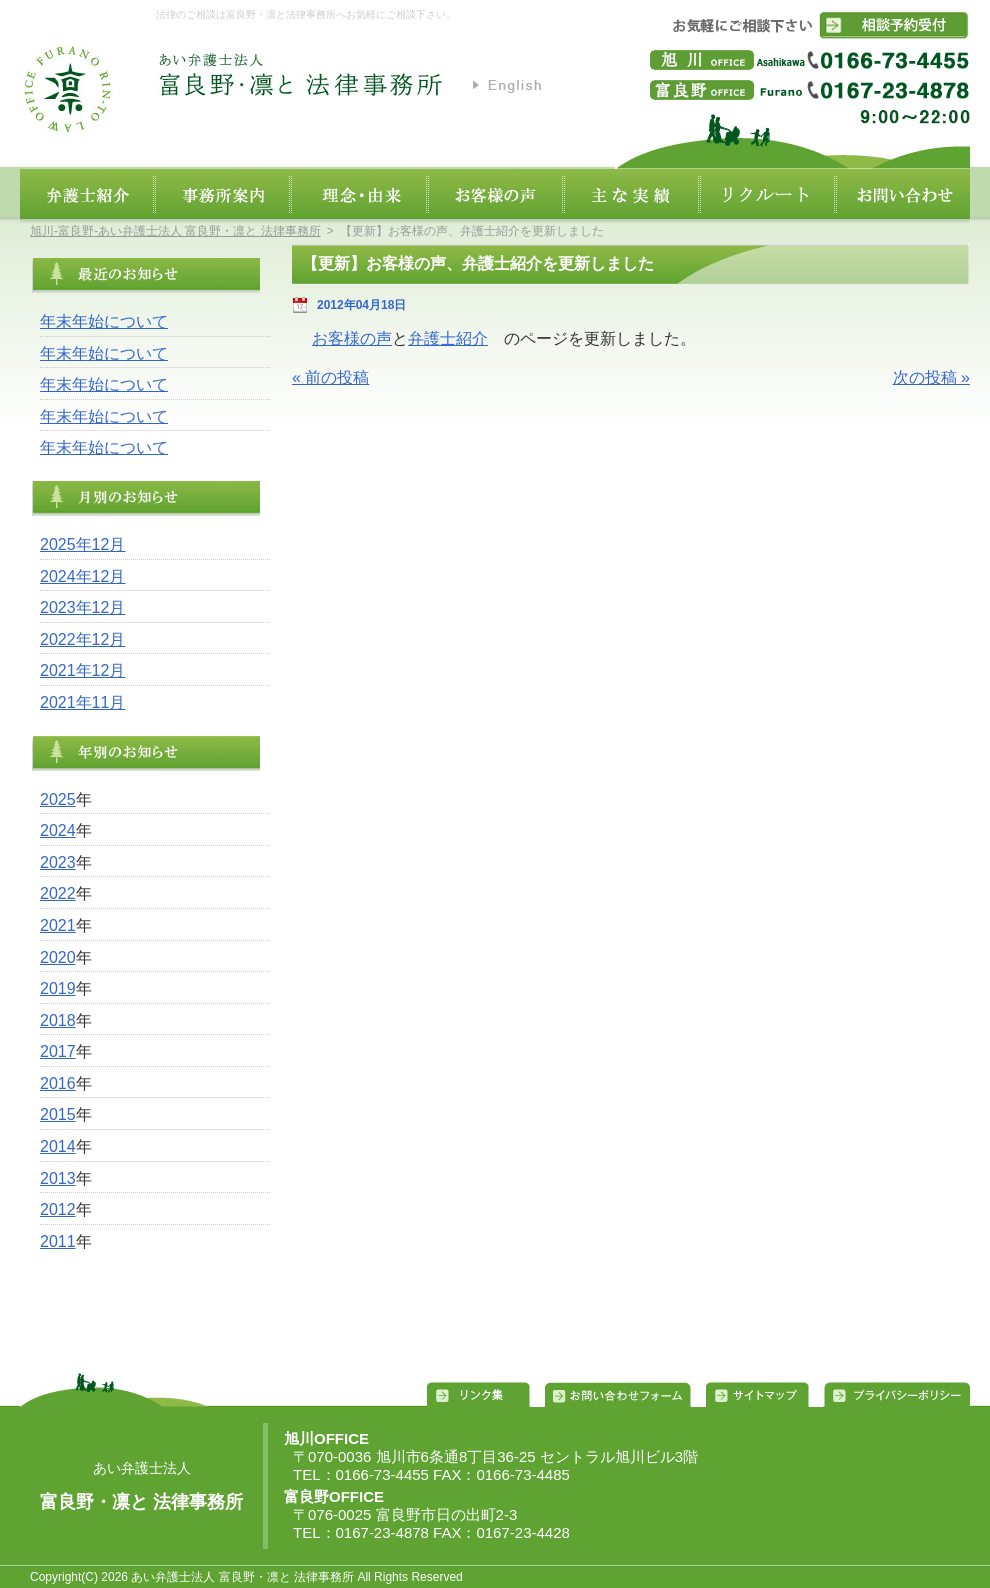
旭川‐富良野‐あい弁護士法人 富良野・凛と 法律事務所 (175, 231)
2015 (58, 1114)
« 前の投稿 (330, 377)
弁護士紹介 (448, 338)
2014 (58, 1146)
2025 (58, 799)
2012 (58, 1209)
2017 (58, 1051)
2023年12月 (82, 607)
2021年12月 (82, 670)
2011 (58, 1241)
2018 (58, 1020)
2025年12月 (82, 544)
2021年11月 (82, 702)
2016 (58, 1083)
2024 (58, 830)
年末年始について (104, 321)
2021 (58, 925)
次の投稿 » (931, 377)
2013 (58, 1178)
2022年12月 (82, 639)
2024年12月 (82, 576)
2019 (58, 988)
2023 (58, 862)
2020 (58, 957)
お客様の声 (352, 338)
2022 (58, 893)
